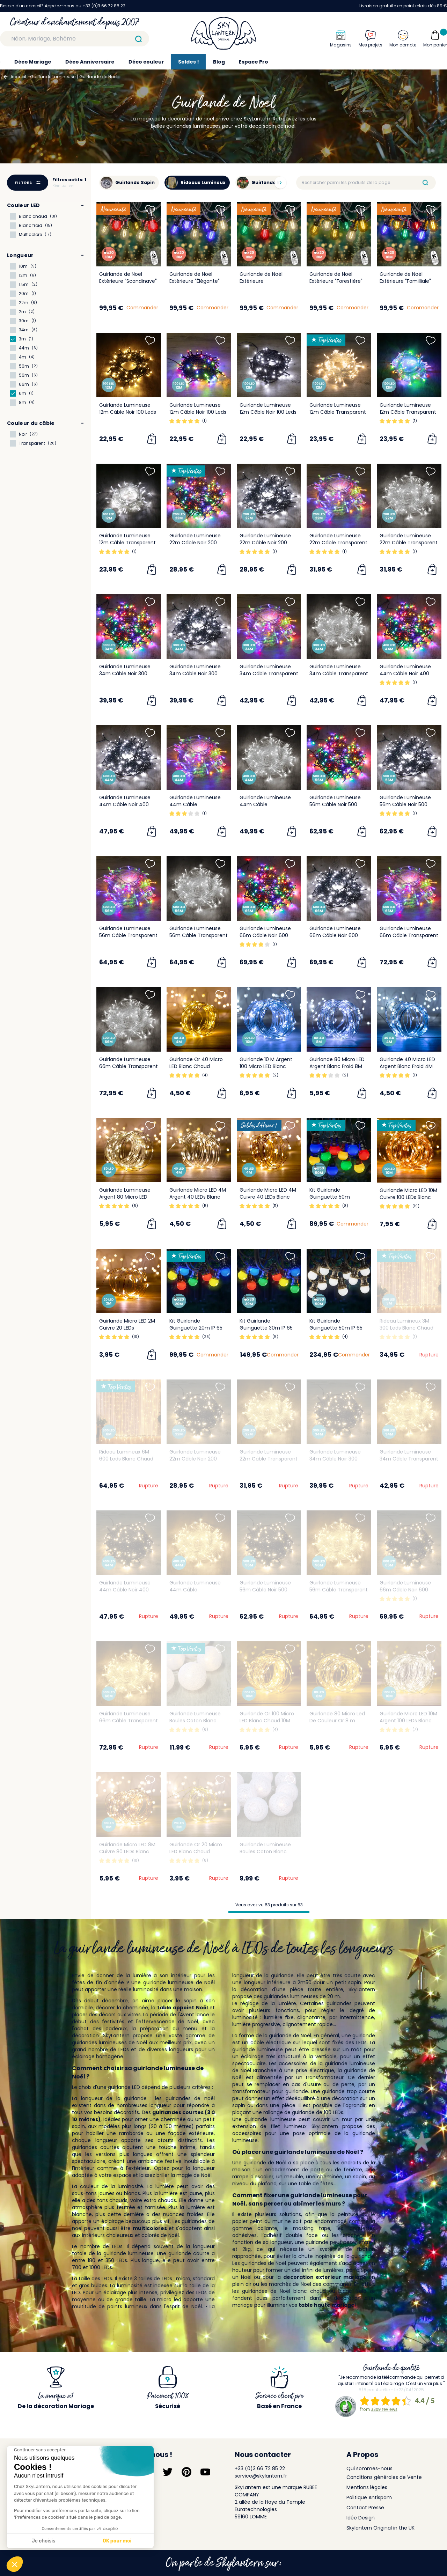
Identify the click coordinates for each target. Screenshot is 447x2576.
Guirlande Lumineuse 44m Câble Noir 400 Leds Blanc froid (125, 804)
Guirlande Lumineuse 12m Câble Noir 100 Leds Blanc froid (268, 412)
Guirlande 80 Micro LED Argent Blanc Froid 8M (337, 1063)
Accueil (18, 77)
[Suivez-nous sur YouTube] (205, 2472)
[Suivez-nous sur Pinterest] (186, 2472)
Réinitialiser (63, 185)
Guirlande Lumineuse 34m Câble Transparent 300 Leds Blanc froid (338, 673)
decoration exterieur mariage (324, 2277)
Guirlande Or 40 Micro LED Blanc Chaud (196, 1063)
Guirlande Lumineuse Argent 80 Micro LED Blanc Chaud (125, 1196)
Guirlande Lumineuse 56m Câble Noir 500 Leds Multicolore (335, 804)
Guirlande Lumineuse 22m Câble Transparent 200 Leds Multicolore (338, 542)
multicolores (150, 2228)
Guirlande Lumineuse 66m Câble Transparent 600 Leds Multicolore (409, 935)
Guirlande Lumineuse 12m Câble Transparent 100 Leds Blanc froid (127, 542)
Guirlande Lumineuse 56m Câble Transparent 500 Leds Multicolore (128, 935)
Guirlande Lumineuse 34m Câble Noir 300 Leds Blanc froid (195, 673)
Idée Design (360, 2517)
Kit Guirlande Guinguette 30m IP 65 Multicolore (266, 1327)
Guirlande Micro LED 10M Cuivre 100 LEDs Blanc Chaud (408, 1197)
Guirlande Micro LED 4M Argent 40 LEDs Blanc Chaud (197, 1196)
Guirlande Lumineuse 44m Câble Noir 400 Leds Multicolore (405, 673)
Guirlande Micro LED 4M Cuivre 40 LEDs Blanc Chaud (268, 1196)
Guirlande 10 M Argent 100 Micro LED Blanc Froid (266, 1066)
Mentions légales (366, 2487)
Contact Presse (365, 2507)
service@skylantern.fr (261, 2475)
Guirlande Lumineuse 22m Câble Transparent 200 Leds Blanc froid (409, 542)
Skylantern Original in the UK (380, 2527)
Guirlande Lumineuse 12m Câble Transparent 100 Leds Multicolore (408, 412)
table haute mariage (326, 2305)
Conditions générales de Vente (384, 2477)
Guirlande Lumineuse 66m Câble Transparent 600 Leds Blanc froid (128, 1066)
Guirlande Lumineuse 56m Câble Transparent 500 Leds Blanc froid (198, 935)
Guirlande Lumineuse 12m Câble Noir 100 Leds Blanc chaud (127, 412)
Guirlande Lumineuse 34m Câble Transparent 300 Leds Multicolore (269, 673)
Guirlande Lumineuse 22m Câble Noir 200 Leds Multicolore (195, 542)
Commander (142, 307)
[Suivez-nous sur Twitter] (168, 2472)
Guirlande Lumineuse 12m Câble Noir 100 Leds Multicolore (197, 412)
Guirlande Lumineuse (52, 77)
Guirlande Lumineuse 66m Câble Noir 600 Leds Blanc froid (335, 935)
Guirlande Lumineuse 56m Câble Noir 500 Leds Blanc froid (405, 804)
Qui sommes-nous (369, 2468)
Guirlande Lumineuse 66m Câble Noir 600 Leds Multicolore (265, 935)
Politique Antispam (369, 2497)
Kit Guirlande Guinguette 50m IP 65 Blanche (335, 1327)
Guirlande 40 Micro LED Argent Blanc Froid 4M (407, 1063)
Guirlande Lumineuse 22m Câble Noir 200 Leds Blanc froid (265, 542)
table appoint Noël (182, 2007)
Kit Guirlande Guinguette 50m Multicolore (329, 1196)
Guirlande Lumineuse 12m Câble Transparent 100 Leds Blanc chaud (337, 412)
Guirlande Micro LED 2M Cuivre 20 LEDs (127, 1324)
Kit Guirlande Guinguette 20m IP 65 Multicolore (195, 1327)
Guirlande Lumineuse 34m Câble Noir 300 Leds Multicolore (125, 673)
